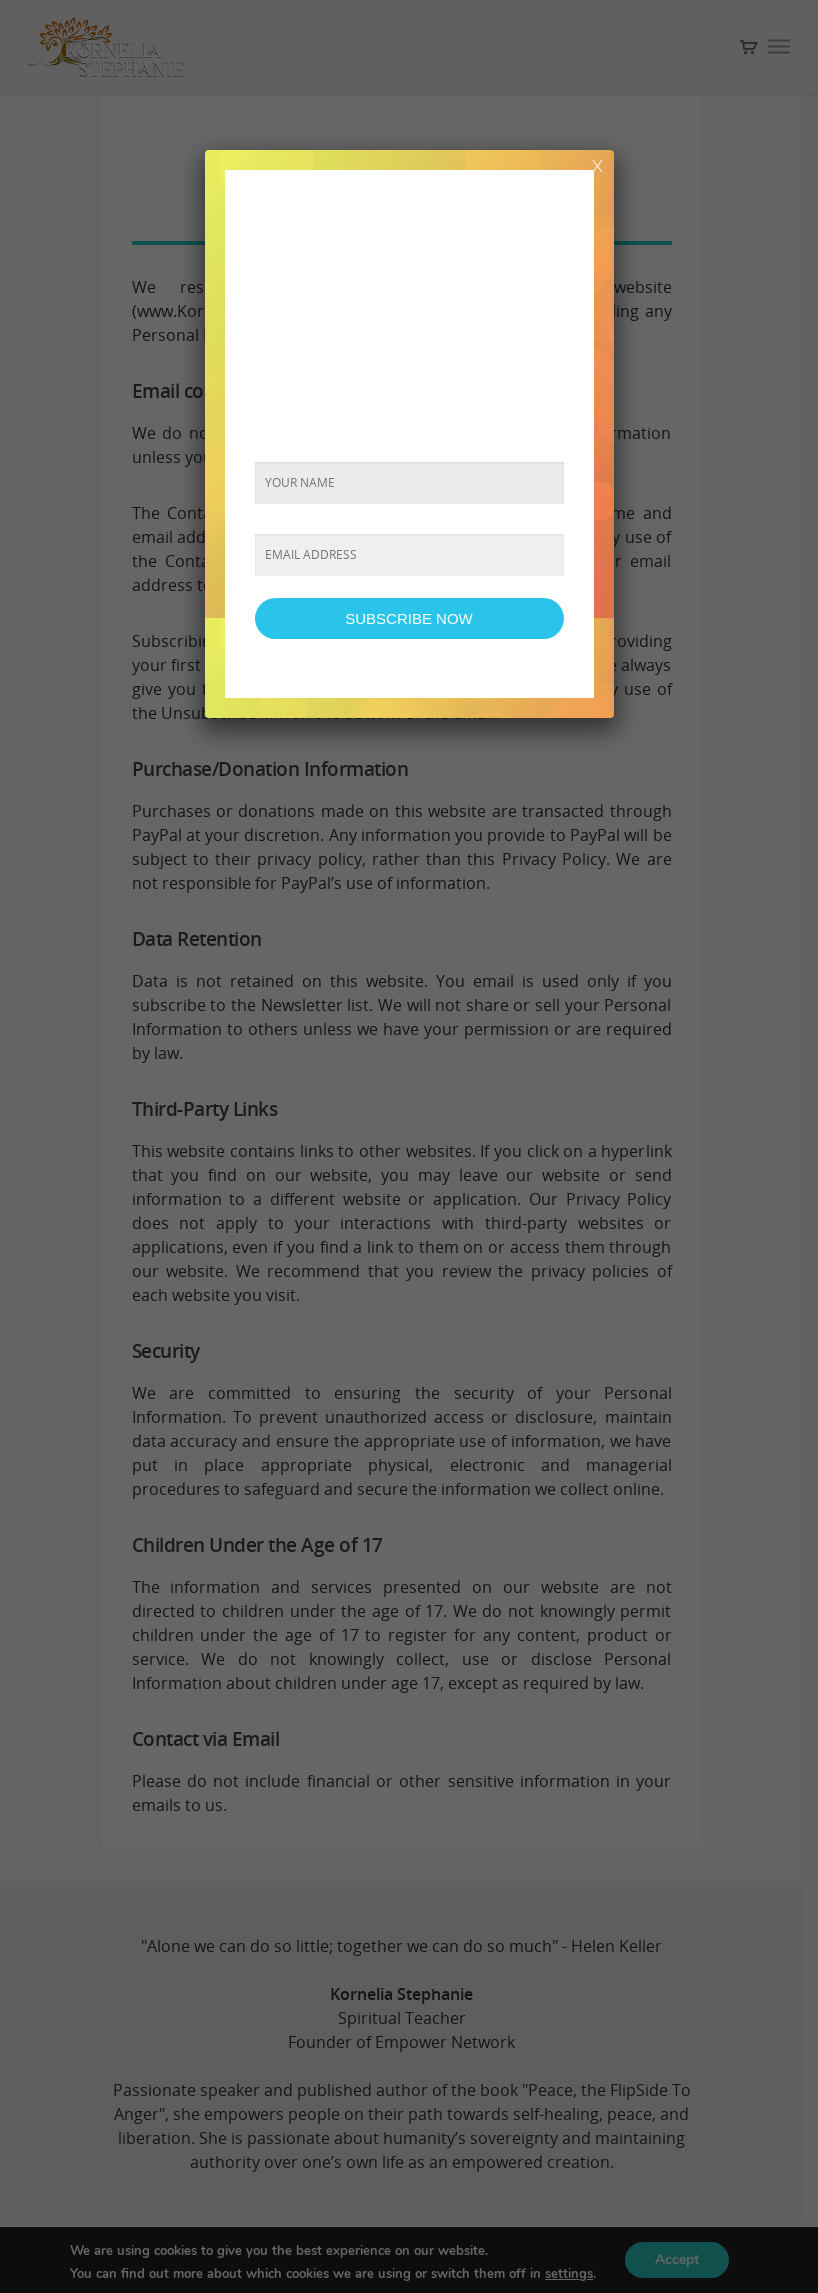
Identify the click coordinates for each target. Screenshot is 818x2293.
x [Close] (597, 164)
